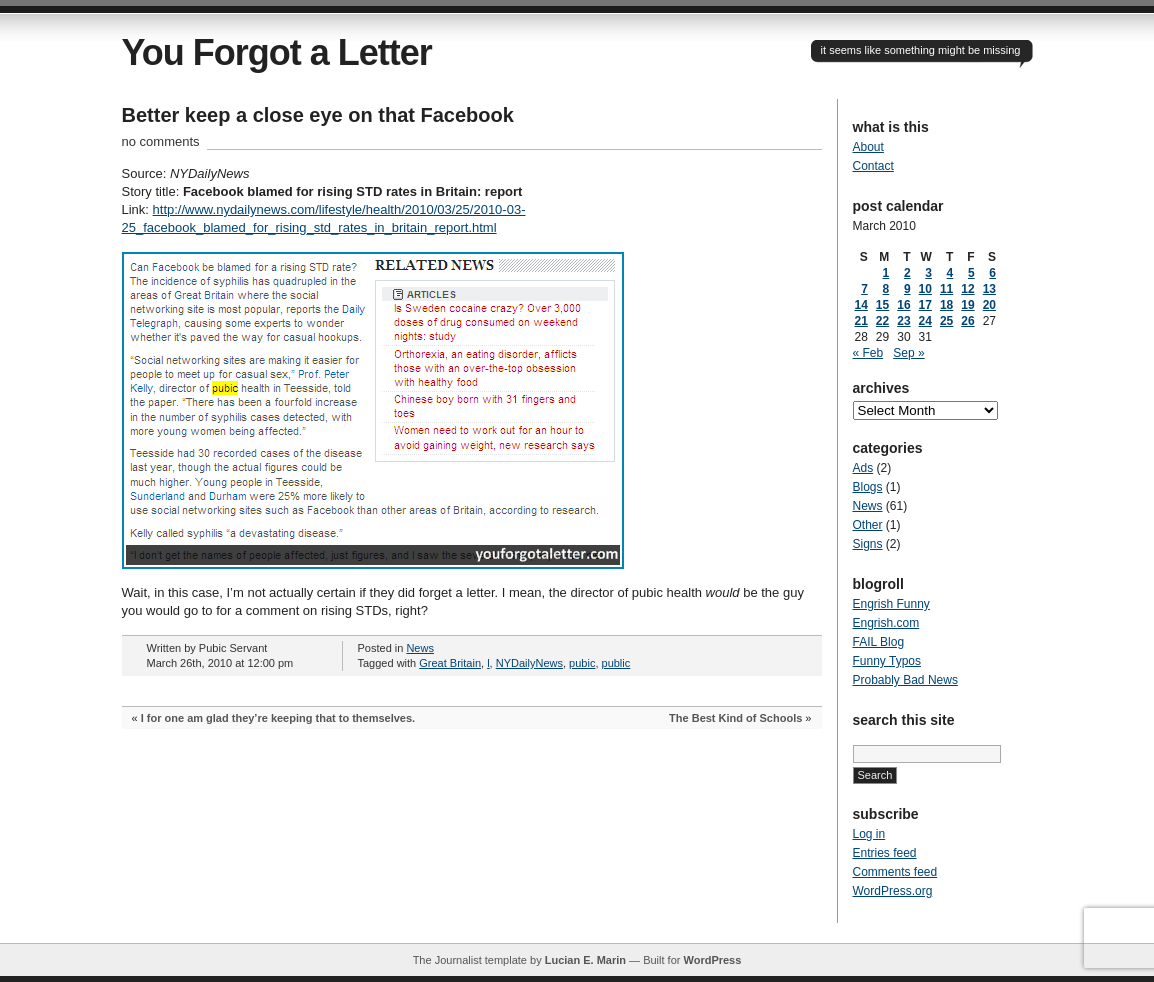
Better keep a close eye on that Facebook (318, 115)
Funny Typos (887, 661)
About (868, 147)
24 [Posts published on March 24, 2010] (925, 321)
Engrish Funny (891, 604)
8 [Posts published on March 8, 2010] (886, 289)
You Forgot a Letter (277, 52)
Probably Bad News (905, 680)
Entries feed (885, 853)
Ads (863, 468)
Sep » (908, 353)
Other (868, 525)
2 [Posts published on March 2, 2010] (907, 273)
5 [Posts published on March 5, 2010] (971, 273)
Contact (873, 166)
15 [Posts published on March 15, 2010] (882, 305)
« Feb (868, 353)
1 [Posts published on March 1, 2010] (886, 273)
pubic (582, 663)
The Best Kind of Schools (735, 718)
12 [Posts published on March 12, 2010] (967, 289)
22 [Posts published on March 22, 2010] (882, 321)
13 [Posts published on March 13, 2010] (989, 289)
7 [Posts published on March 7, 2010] (864, 289)
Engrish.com (886, 623)
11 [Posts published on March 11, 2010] (946, 289)
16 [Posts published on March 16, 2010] (903, 305)
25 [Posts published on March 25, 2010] (946, 321)
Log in (869, 834)
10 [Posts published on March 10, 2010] (925, 289)
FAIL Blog (879, 642)
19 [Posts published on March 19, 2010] (967, 305)
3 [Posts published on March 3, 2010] (928, 273)
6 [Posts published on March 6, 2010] (992, 273)
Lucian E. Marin (585, 960)
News (420, 648)
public (616, 663)
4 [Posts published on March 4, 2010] (950, 273)
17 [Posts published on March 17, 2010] (925, 305)
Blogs (868, 487)
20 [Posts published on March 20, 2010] (989, 305)
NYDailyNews (529, 663)
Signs (868, 544)
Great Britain (450, 663)
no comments (161, 141)
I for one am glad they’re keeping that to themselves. (278, 718)
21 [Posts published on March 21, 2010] (861, 321)
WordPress (712, 960)
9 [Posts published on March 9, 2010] (907, 289)
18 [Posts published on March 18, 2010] (946, 305)
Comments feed (895, 872)
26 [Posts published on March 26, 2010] (967, 321)
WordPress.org (893, 891)
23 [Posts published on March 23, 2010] (903, 321)
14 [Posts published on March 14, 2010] (861, 305)
